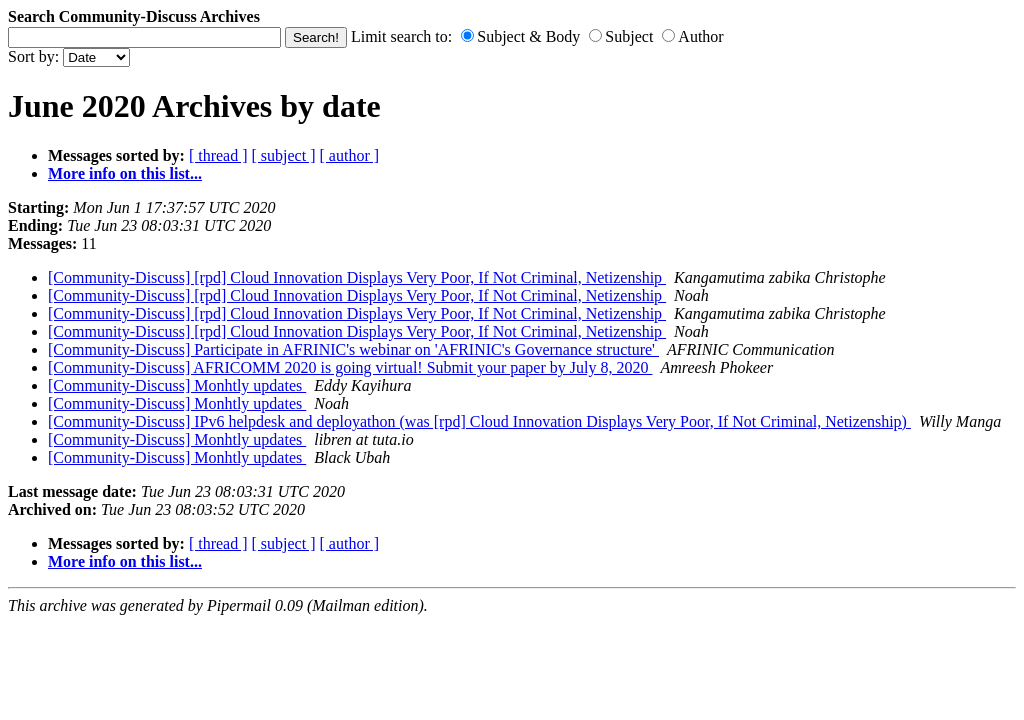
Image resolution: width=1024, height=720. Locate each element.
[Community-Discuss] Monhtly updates (177, 385)
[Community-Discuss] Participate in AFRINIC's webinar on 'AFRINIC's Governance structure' (353, 349)
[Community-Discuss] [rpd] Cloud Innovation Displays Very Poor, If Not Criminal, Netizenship (357, 277)
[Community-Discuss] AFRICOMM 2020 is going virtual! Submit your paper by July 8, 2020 (350, 367)
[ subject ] (284, 155)
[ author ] (350, 155)
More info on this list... (125, 173)
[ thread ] (218, 155)
